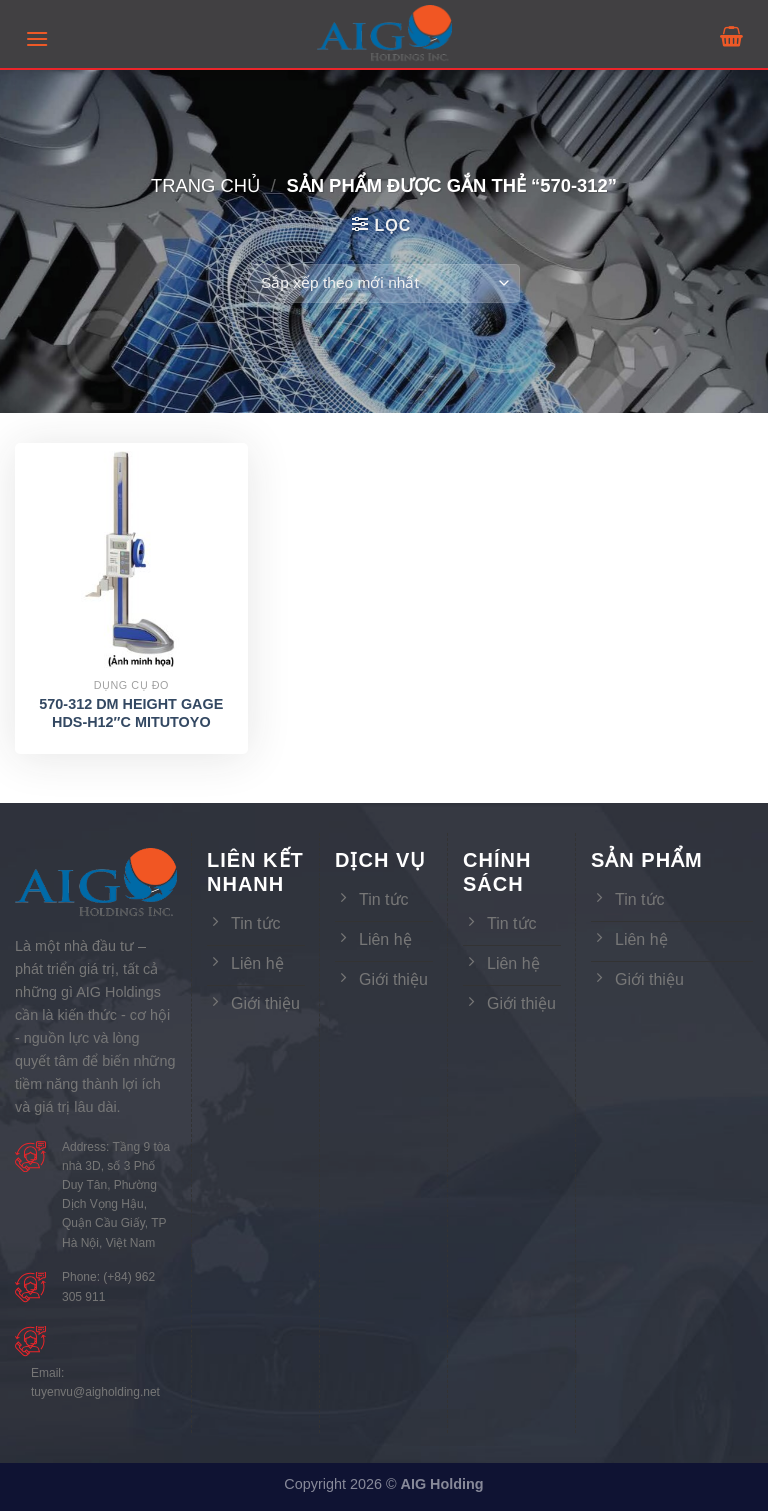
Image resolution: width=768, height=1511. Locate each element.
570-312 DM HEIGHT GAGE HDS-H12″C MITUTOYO (131, 713)
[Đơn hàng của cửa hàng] (383, 283)
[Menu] (37, 38)
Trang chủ (205, 185)
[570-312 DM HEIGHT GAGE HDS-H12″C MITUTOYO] (131, 559)
